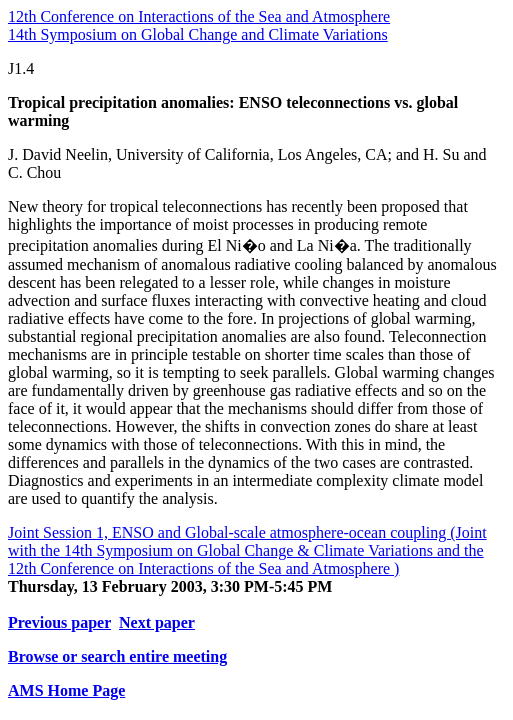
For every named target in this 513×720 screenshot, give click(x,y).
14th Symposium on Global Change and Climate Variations (198, 34)
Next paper (157, 622)
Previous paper (59, 622)
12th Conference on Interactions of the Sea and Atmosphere (199, 16)
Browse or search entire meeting (117, 656)
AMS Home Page (66, 690)
